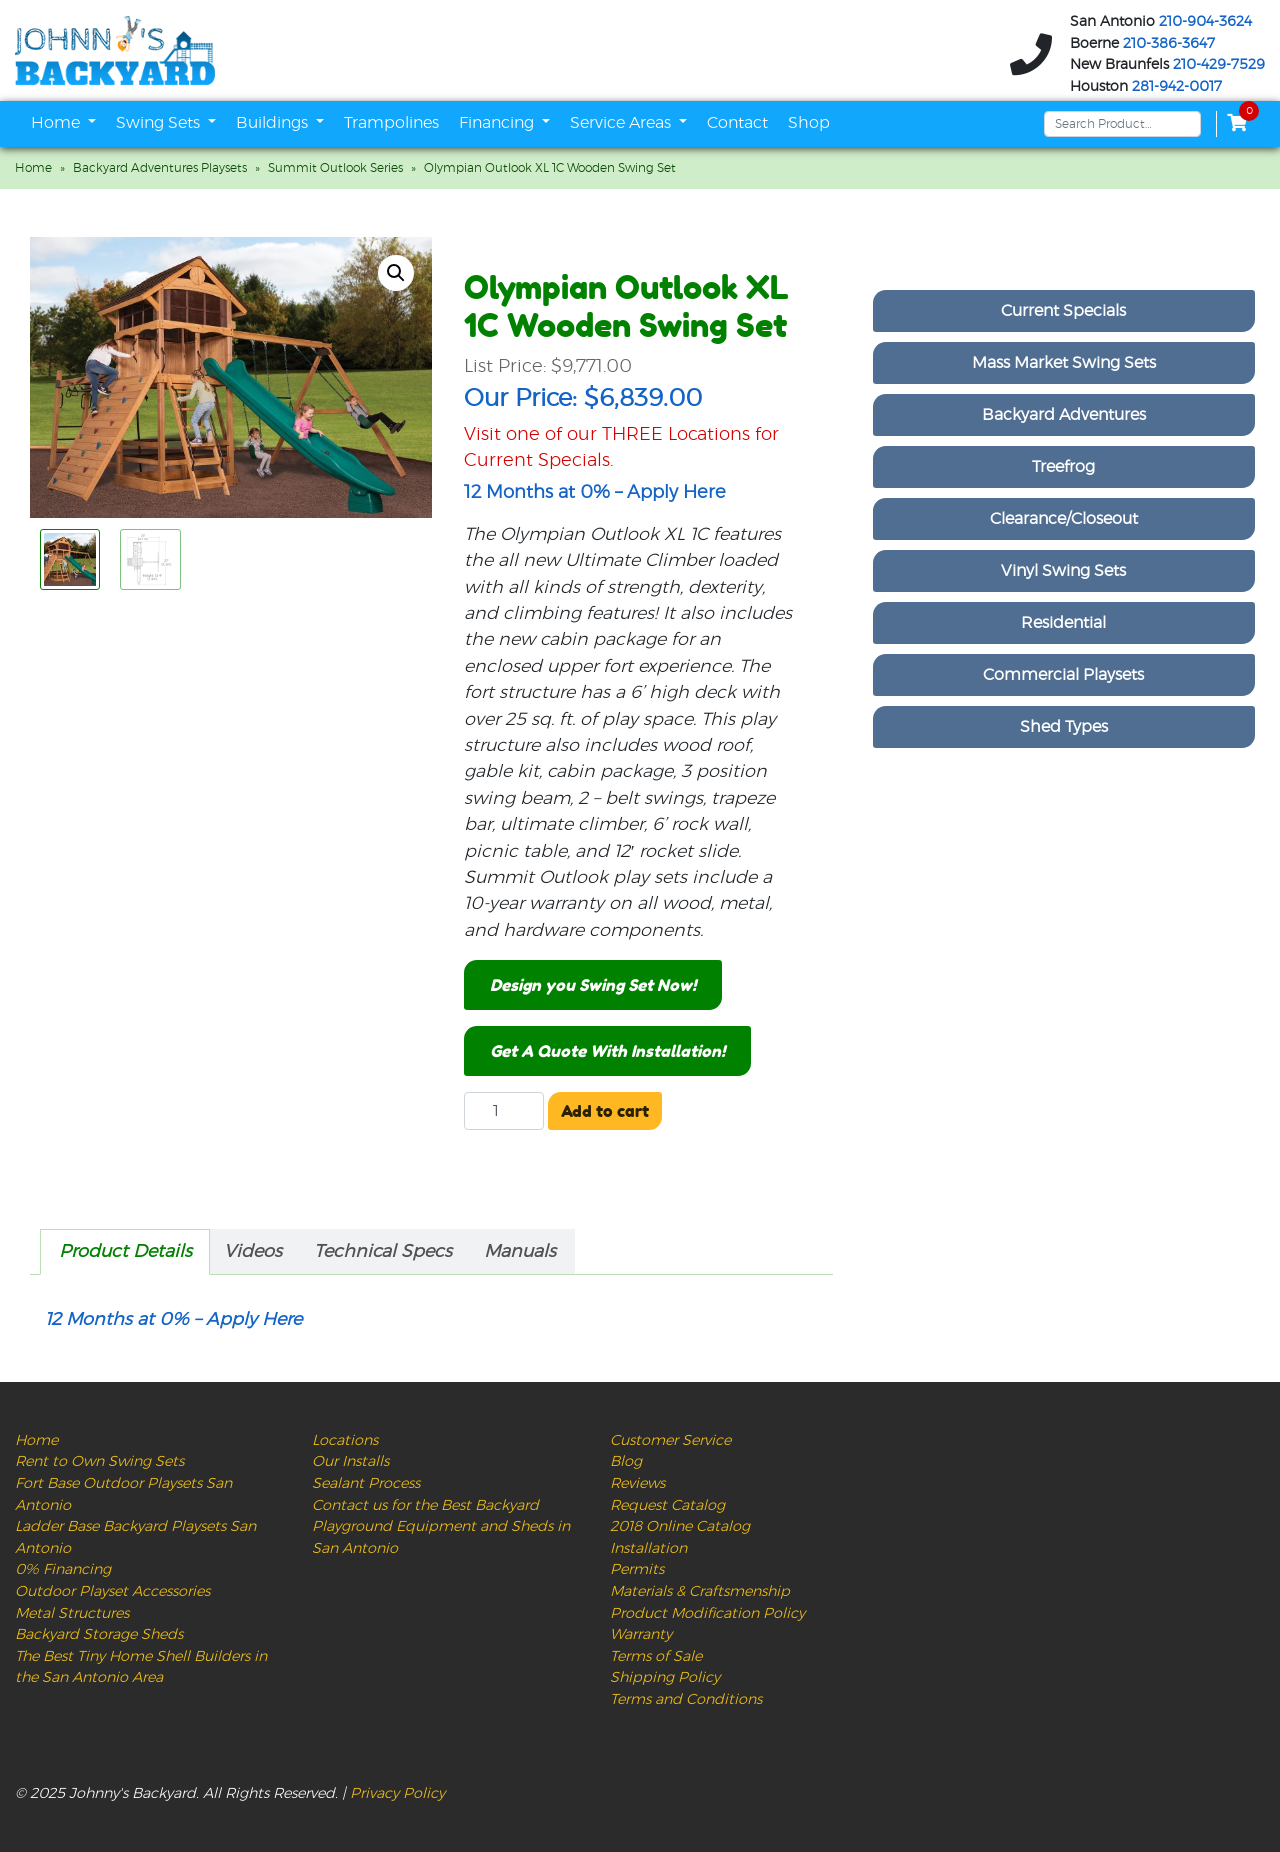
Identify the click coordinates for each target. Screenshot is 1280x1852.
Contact (737, 123)
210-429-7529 (1219, 65)
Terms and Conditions (686, 1699)
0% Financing (63, 1569)
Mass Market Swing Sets (1064, 363)
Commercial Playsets (1063, 675)
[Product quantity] (504, 1111)
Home (57, 123)
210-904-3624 (1205, 22)
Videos (253, 1252)
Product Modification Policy (707, 1613)
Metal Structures (72, 1613)
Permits (637, 1569)
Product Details (125, 1252)
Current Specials (1063, 311)
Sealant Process (366, 1483)
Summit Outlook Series (335, 168)
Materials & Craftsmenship (700, 1591)
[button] (396, 273)
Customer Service (670, 1440)
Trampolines (391, 123)
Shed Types (1064, 727)
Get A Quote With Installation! (607, 1051)
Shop (809, 123)
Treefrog (1063, 467)
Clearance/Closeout (1064, 519)
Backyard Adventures (1064, 415)
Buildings (274, 123)
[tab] (125, 1252)
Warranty (641, 1634)
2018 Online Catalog (680, 1526)
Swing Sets (160, 123)
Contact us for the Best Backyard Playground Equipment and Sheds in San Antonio (441, 1527)
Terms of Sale (656, 1656)
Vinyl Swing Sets (1063, 571)
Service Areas (622, 123)
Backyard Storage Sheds (99, 1634)
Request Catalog (667, 1505)
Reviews (637, 1483)
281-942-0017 (1177, 87)
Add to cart (605, 1111)
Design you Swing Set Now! (593, 985)
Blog (626, 1461)
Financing (498, 123)
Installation (648, 1548)
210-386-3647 (1169, 44)
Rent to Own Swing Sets (99, 1461)
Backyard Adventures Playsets (160, 168)
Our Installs (350, 1461)
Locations (345, 1440)
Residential (1063, 623)
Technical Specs (383, 1252)
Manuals (520, 1252)
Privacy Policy (397, 1793)
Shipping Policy (665, 1677)
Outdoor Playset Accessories (112, 1591)
